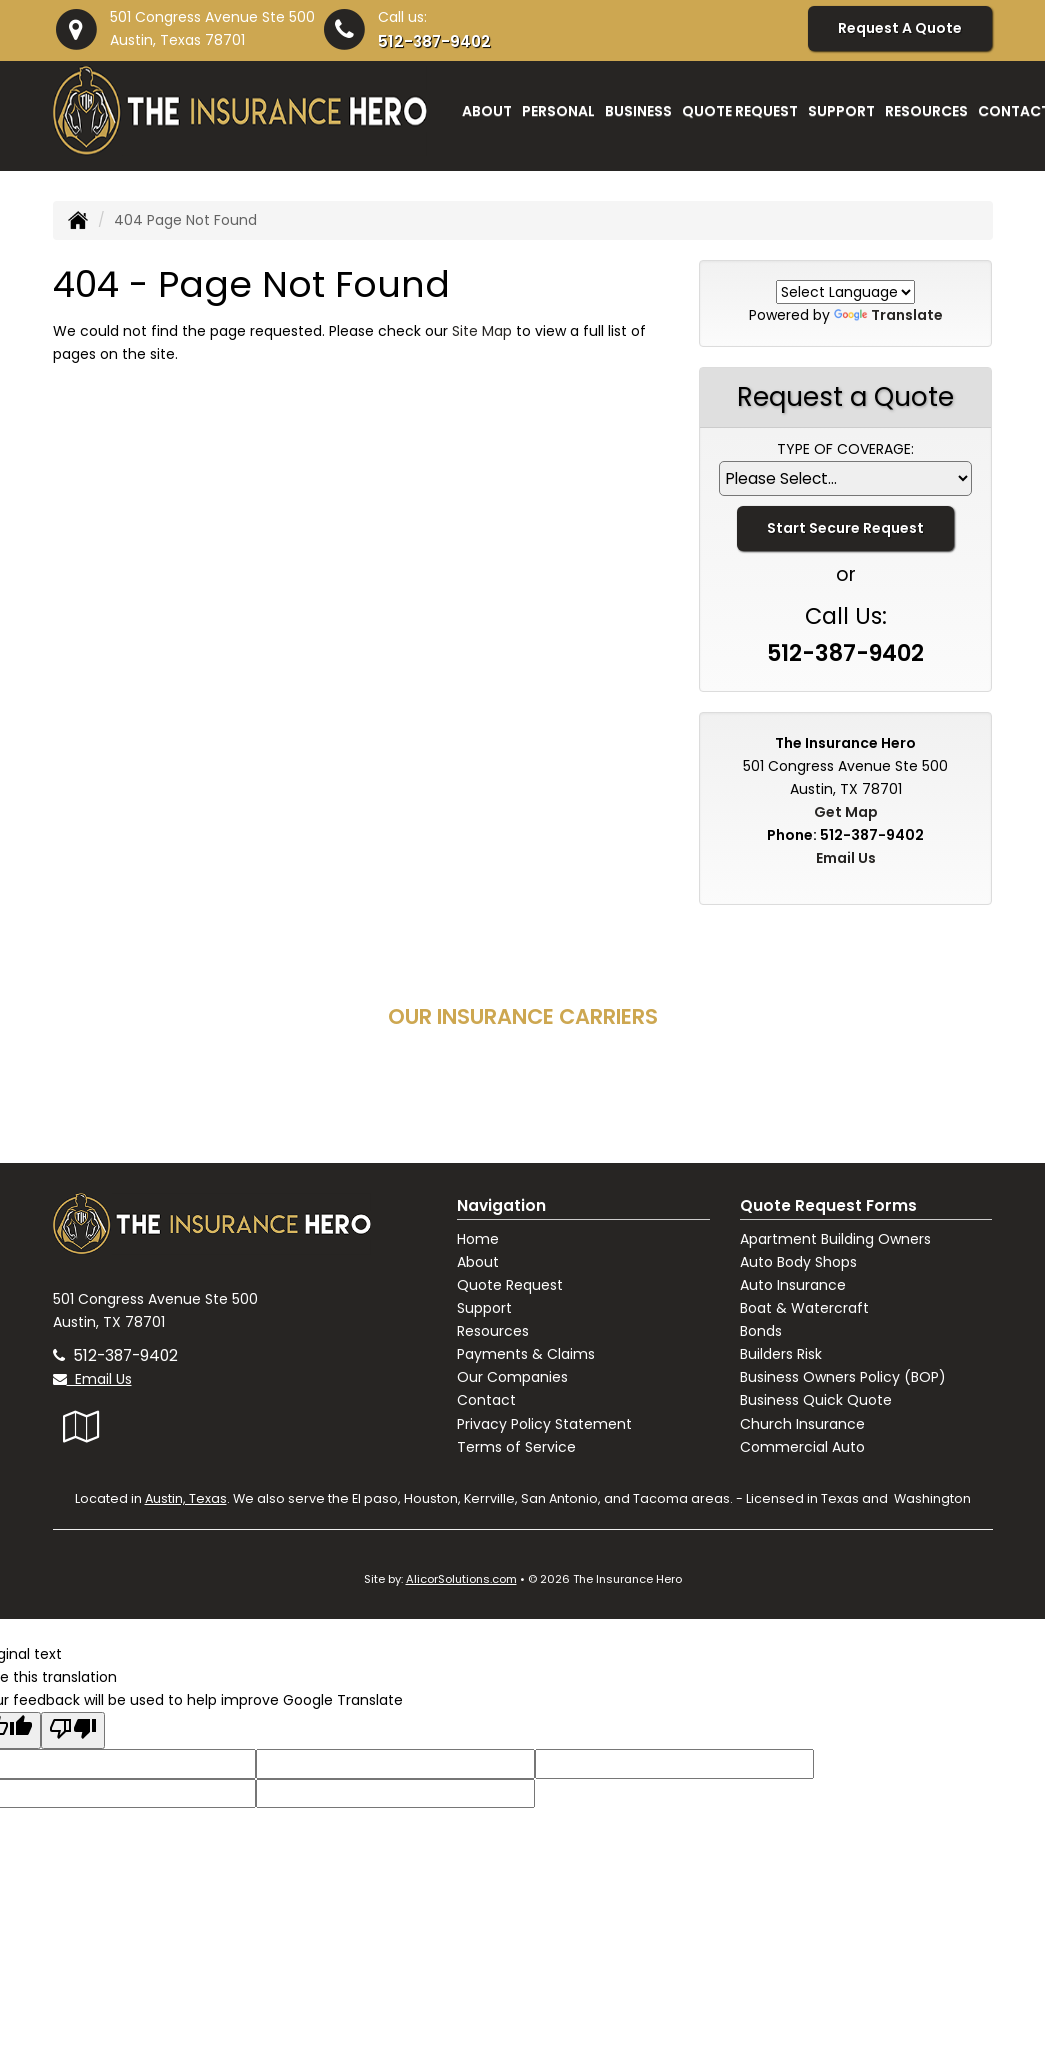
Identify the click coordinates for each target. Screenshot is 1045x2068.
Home (478, 1239)
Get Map (846, 812)
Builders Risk (781, 1354)
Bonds (761, 1331)
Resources (493, 1331)
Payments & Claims (526, 1354)
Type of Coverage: (845, 449)
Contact (486, 1400)
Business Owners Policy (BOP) (843, 1377)
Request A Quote (900, 28)
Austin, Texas (186, 1498)
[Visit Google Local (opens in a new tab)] (81, 1426)
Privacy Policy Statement (544, 1424)
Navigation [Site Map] (501, 1205)
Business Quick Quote (816, 1400)
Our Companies (512, 1377)
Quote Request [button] (740, 111)
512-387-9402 (434, 41)
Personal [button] (558, 111)
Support (484, 1308)
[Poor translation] (73, 1730)
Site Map (482, 331)
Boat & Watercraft (804, 1308)
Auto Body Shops (798, 1262)
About (478, 1262)
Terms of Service (516, 1447)
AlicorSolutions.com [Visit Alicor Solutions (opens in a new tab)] (461, 1579)
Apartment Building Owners (835, 1239)
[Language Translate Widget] (845, 292)
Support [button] (841, 111)
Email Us (846, 858)
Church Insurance (802, 1424)
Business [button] (638, 111)
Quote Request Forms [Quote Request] (828, 1205)
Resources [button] (926, 111)
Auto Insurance (793, 1285)
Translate (888, 315)
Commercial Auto (802, 1447)
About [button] (487, 111)
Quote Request (510, 1285)
